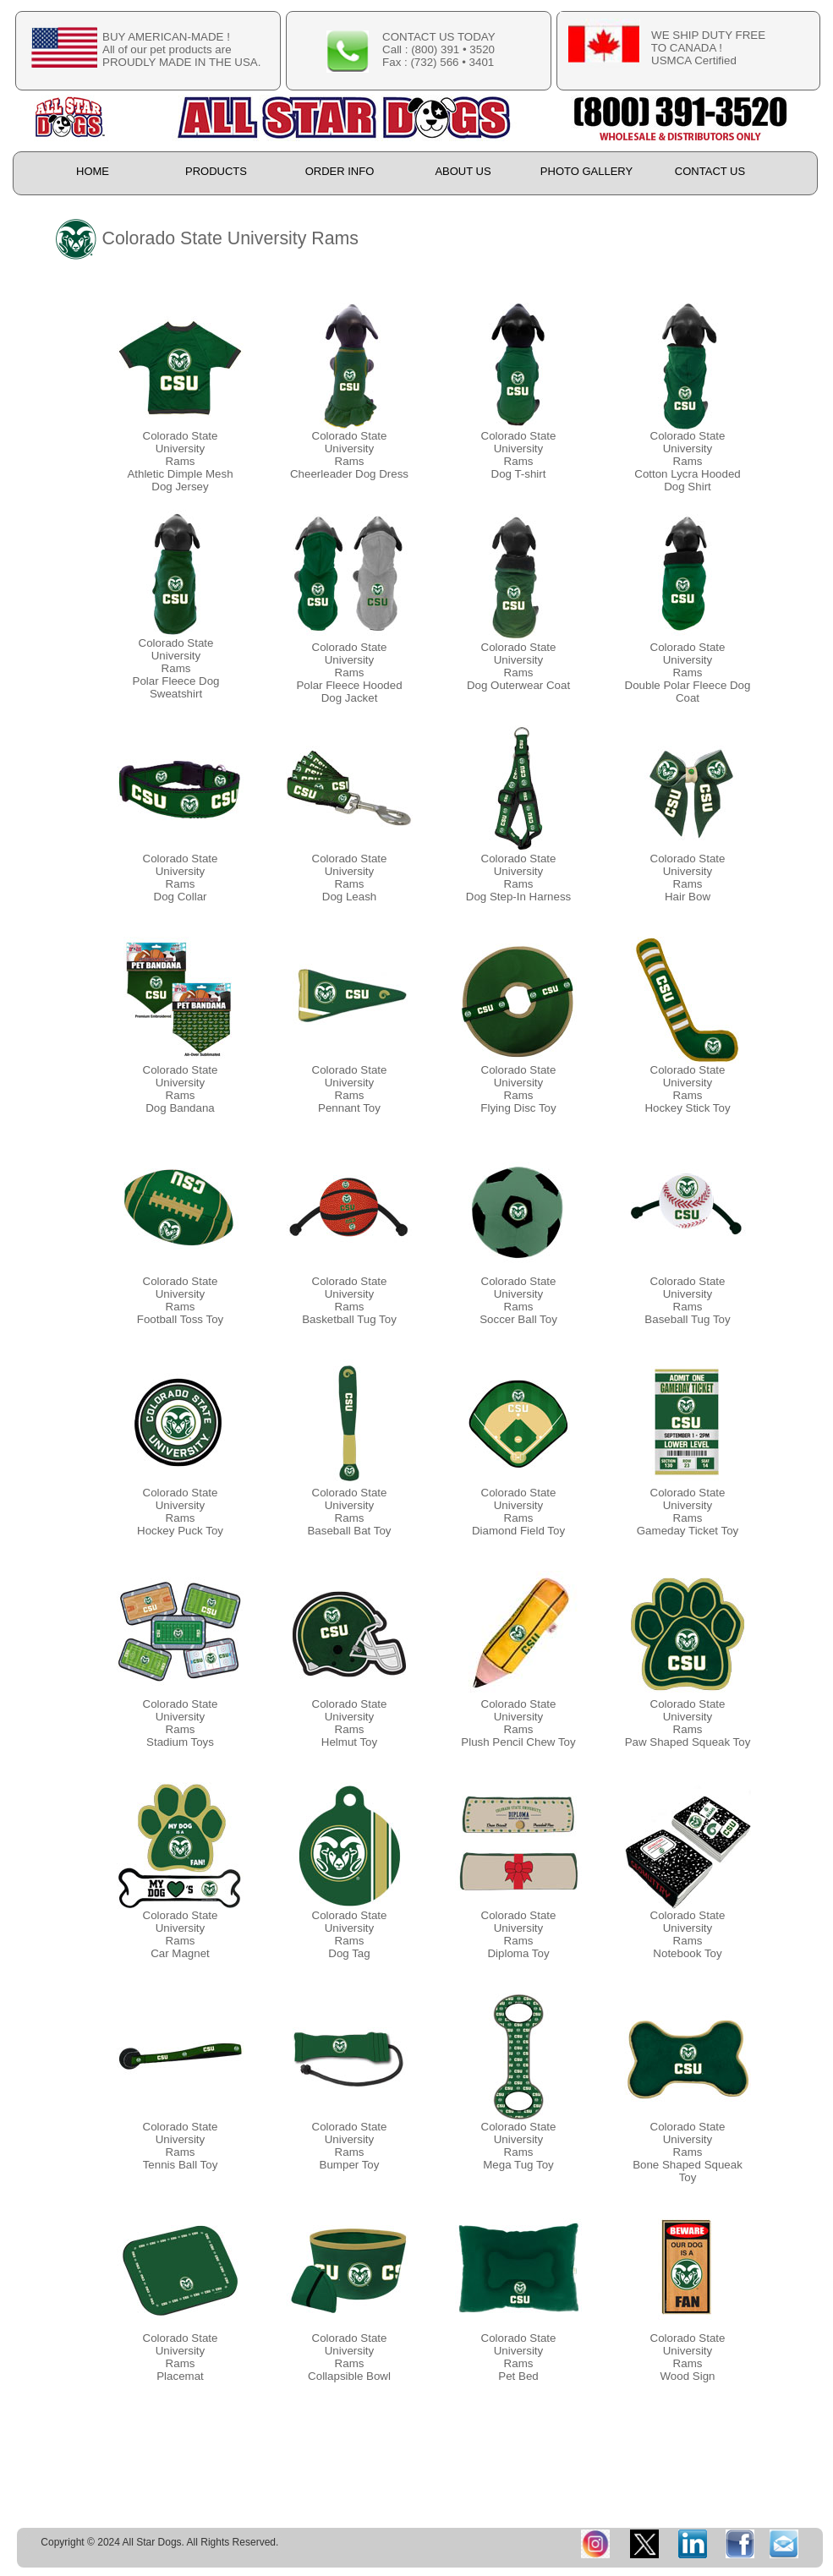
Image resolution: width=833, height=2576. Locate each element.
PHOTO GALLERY (586, 171)
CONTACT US (710, 171)
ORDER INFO (340, 171)
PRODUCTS (216, 171)
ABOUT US (462, 171)
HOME (92, 171)
